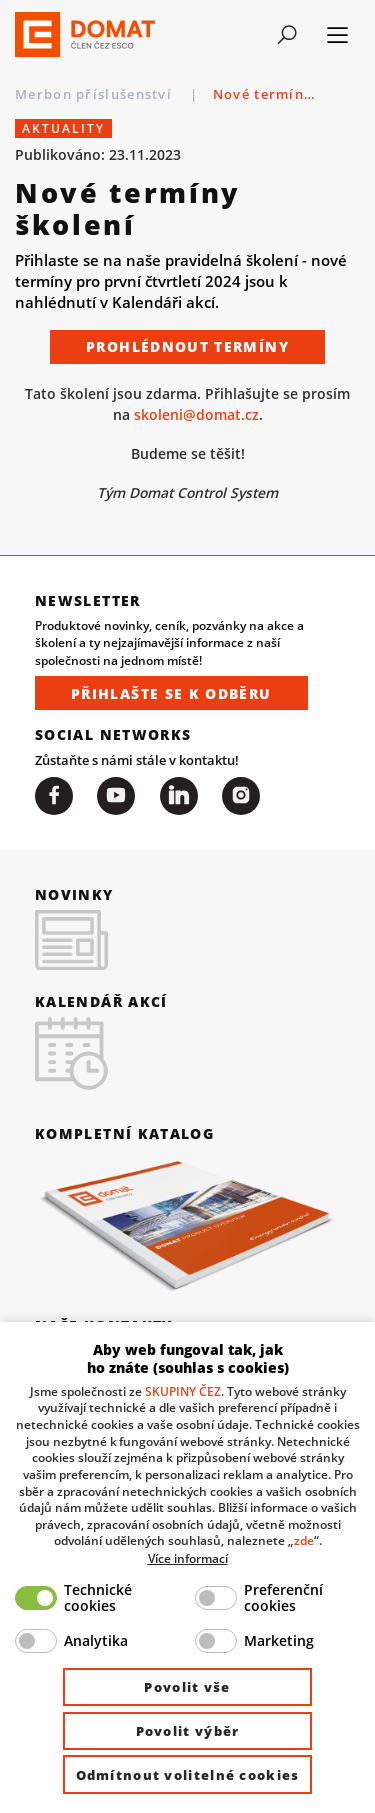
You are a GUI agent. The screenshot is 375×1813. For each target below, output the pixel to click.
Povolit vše (187, 1687)
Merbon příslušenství (95, 94)
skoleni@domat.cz (196, 414)
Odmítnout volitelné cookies (188, 1775)
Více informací (188, 1558)
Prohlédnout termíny (187, 346)
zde (304, 1540)
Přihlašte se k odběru (171, 693)
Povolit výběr (188, 1731)
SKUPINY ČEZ (183, 1391)
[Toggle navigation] (286, 35)
